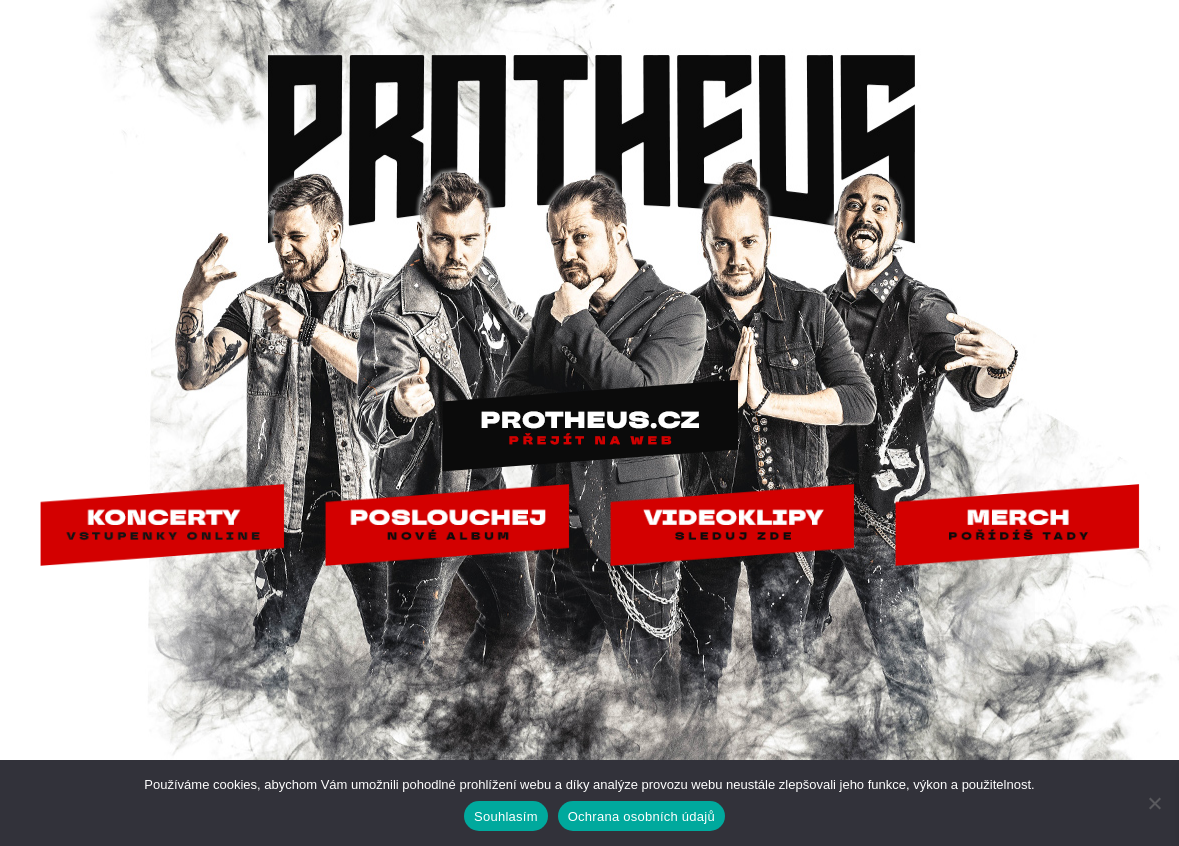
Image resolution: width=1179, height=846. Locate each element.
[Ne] (1154, 803)
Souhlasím (506, 816)
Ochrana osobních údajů (641, 816)
